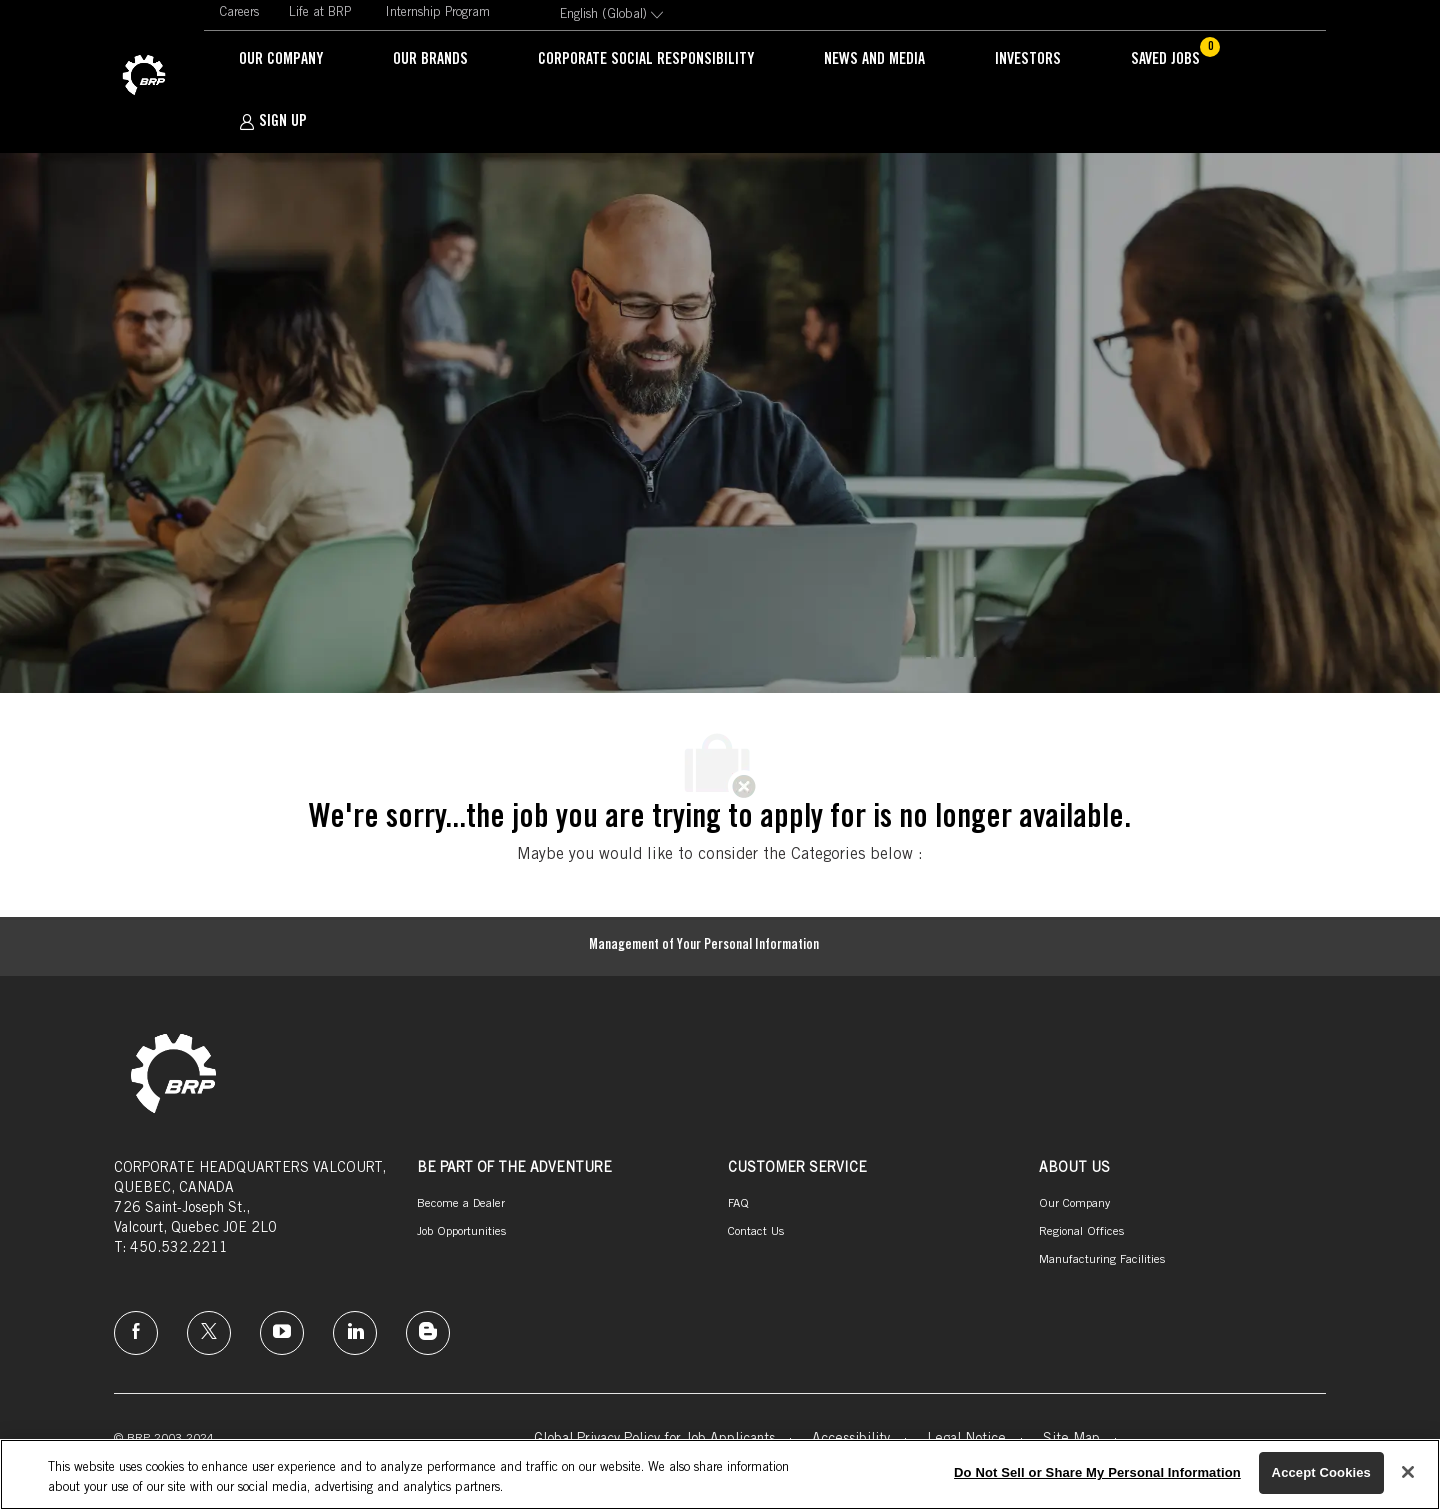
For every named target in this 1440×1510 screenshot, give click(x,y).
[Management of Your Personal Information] (704, 947)
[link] (144, 76)
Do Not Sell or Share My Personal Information (1097, 1472)
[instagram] (282, 1333)
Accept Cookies (1321, 1472)
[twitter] (209, 1333)
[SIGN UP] (273, 122)
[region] (720, 1474)
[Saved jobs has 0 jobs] (1177, 61)
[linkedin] (355, 1333)
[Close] (1408, 1472)
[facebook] (136, 1333)
